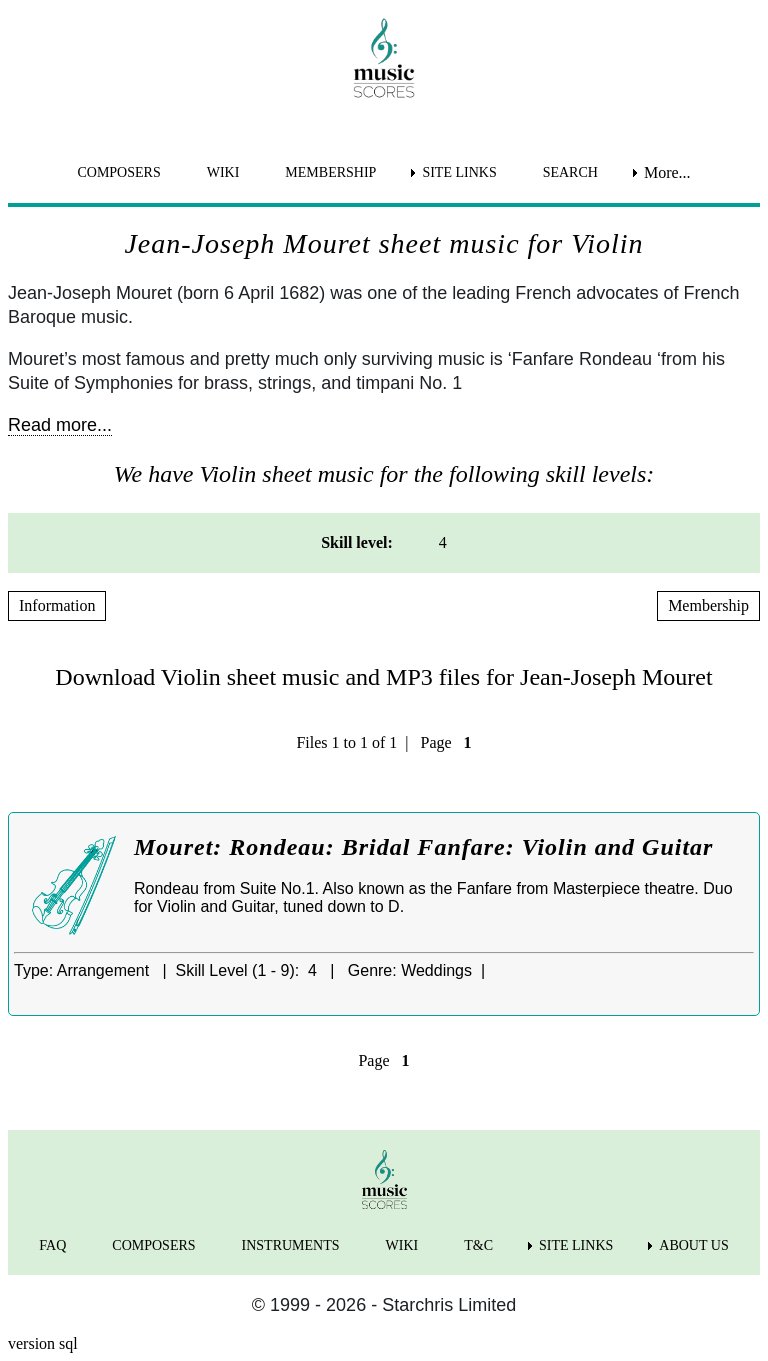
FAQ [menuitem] (52, 1245)
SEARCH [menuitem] (570, 172)
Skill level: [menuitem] (357, 542)
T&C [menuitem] (478, 1245)
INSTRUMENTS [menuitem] (291, 1245)
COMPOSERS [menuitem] (118, 172)
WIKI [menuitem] (223, 172)
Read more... (60, 425)
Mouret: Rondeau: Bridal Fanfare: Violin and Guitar (423, 847)
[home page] (384, 58)
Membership (708, 605)
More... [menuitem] (667, 172)
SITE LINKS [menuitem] (459, 172)
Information (57, 605)
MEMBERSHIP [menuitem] (330, 172)
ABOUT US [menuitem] (693, 1245)
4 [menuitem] (443, 542)
